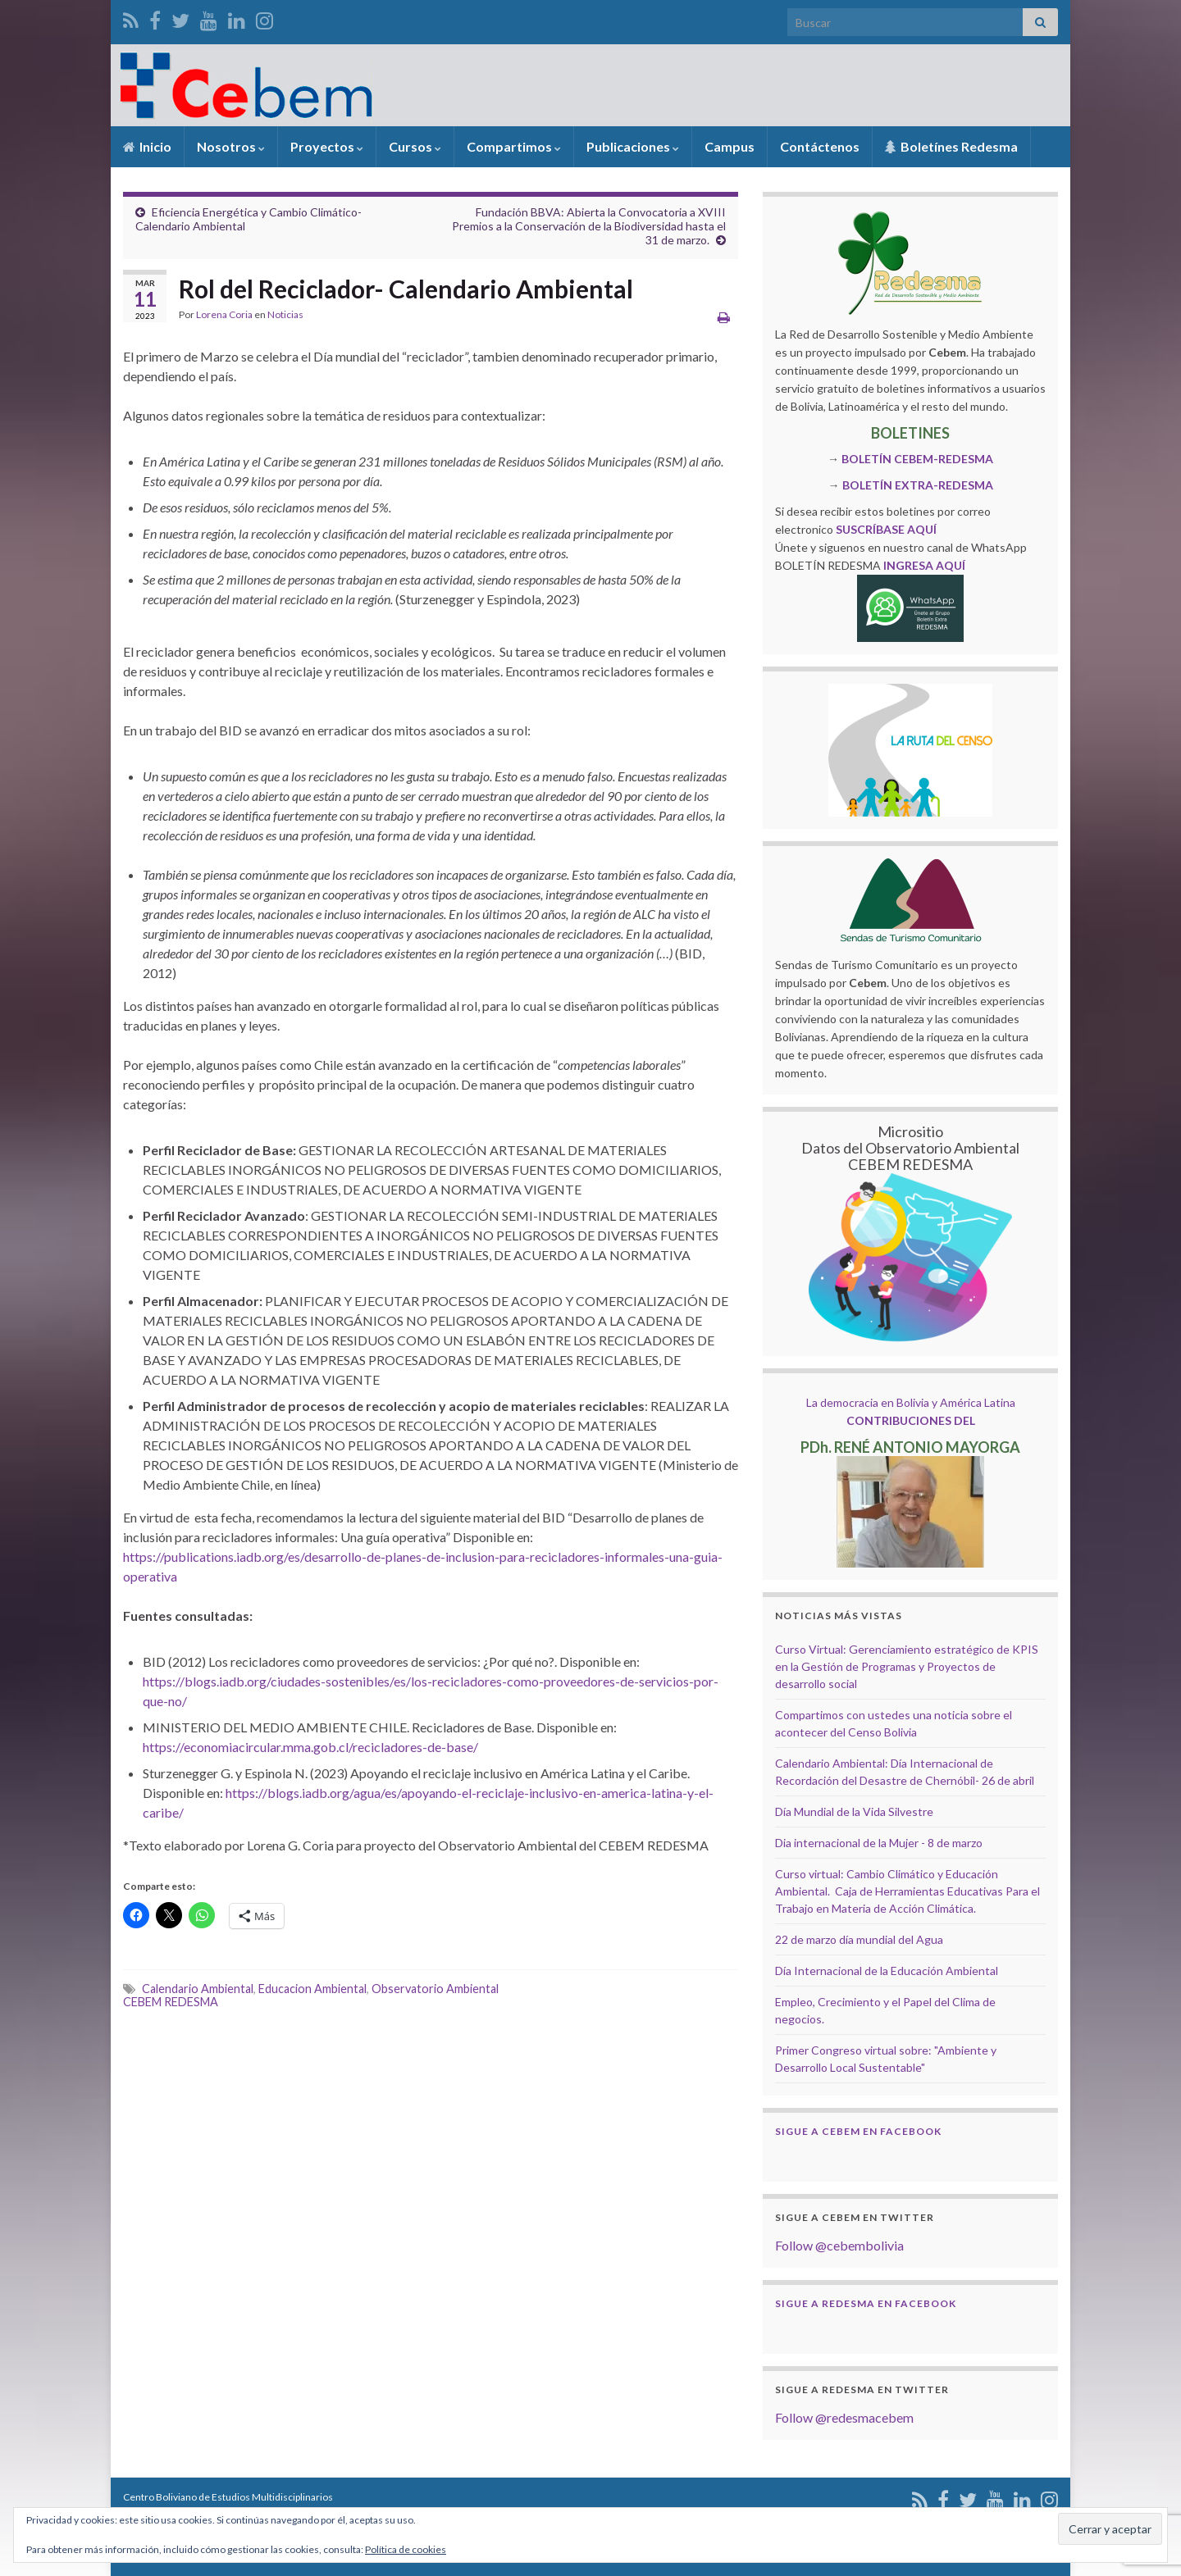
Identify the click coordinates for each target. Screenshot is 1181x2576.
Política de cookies (405, 2549)
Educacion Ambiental (312, 1989)
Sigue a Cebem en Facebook (858, 2131)
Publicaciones (632, 146)
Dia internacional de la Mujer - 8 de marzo (879, 1843)
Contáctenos (820, 146)
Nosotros (231, 146)
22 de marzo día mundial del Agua (859, 1939)
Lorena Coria (224, 314)
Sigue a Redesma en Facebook (865, 2303)
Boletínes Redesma (951, 146)
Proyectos (326, 146)
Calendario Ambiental (197, 1989)
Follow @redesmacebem (844, 2417)
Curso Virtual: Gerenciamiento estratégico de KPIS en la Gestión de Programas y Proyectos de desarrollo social (906, 1666)
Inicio (147, 146)
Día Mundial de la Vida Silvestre (854, 1811)
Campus (729, 146)
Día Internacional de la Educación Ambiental (886, 1971)
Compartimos (514, 146)
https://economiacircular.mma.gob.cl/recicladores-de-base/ (310, 1747)
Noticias (285, 314)
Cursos (415, 146)
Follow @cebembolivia (839, 2245)
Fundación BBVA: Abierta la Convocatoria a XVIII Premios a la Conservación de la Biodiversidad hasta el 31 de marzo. (589, 226)
